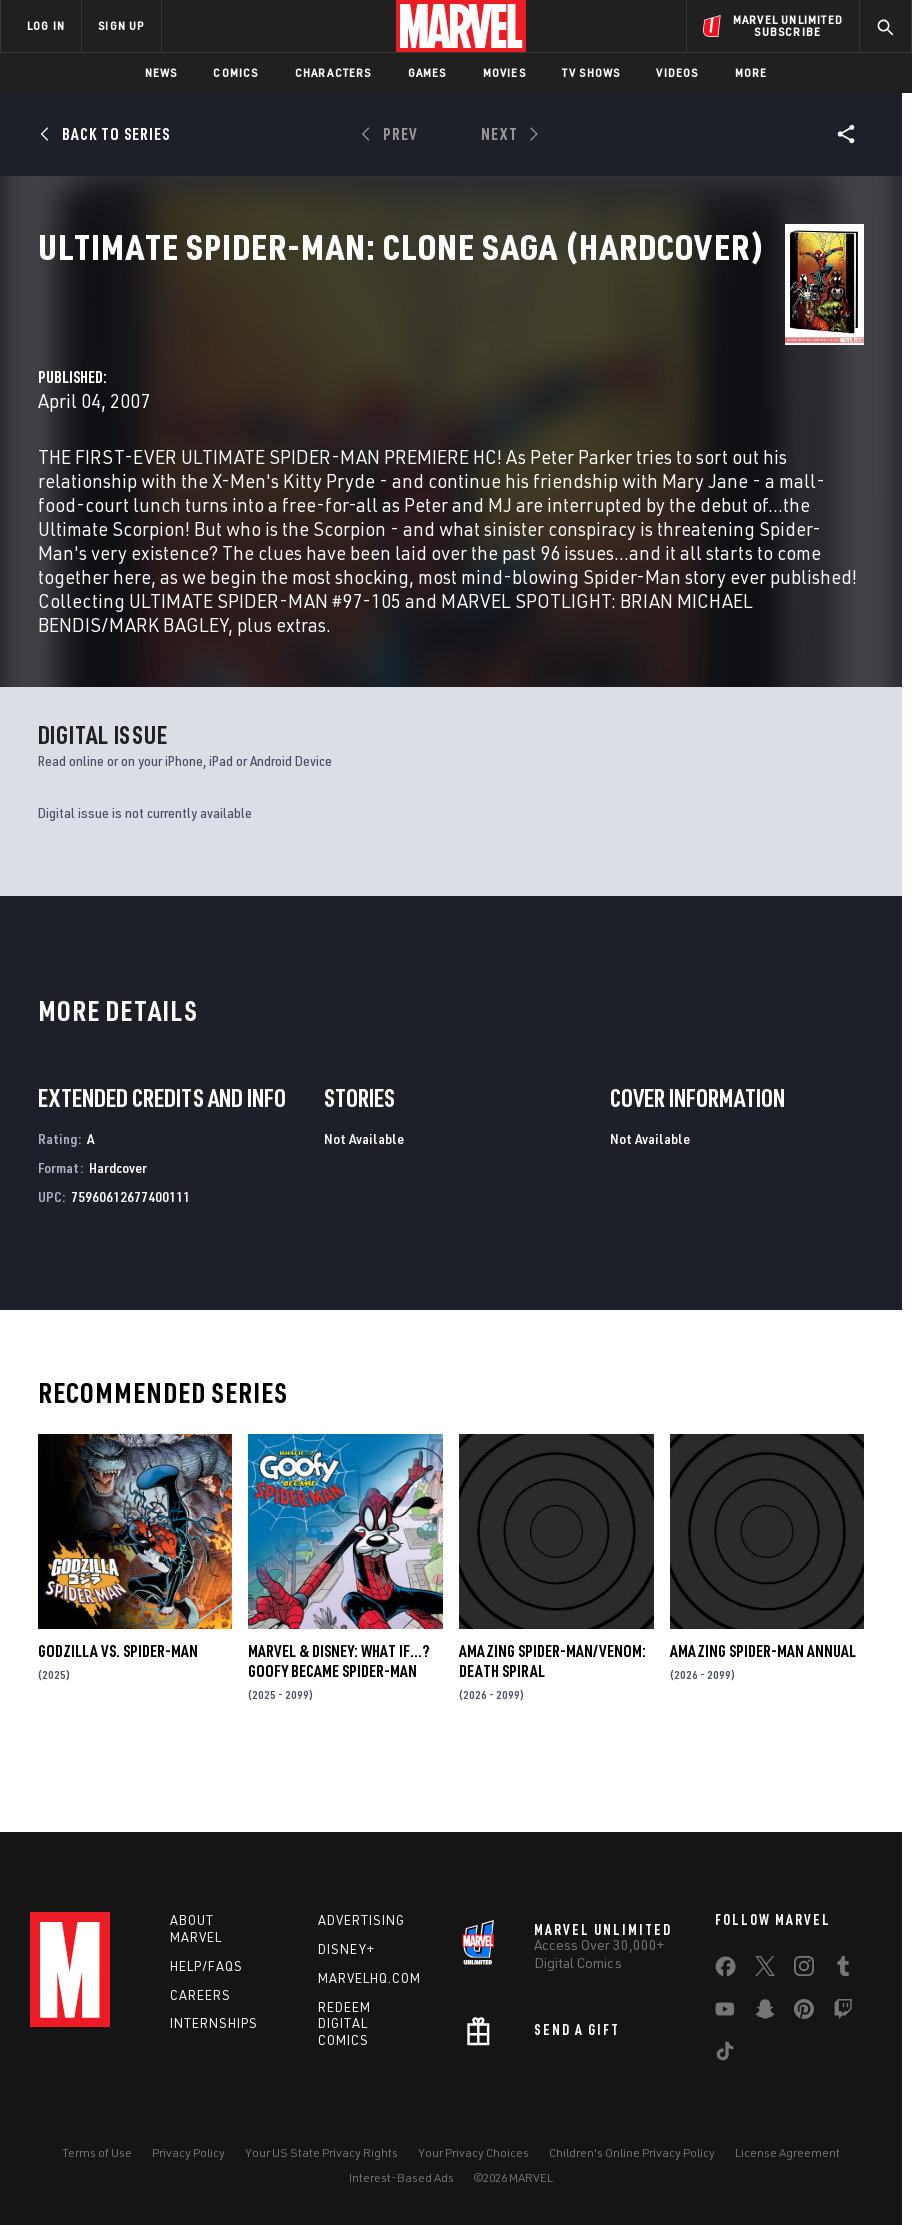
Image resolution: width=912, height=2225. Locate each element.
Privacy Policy (188, 2152)
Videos (677, 72)
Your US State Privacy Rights (321, 2152)
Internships (214, 2023)
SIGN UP (121, 25)
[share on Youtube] (725, 2013)
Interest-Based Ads (401, 2177)
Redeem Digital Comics (344, 2024)
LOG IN (46, 25)
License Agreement (787, 2152)
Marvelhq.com (369, 1978)
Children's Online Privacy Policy (632, 2152)
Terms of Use (97, 2152)
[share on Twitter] (765, 1970)
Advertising (361, 1920)
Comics (235, 72)
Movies (504, 72)
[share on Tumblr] (843, 1970)
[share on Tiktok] (725, 2055)
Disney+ (346, 1949)
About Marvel (196, 1928)
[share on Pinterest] (804, 2013)
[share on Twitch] (843, 2013)
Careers (200, 1995)
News (161, 72)
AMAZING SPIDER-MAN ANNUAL (763, 1714)
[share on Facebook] (725, 1971)
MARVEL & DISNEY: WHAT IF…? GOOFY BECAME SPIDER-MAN (338, 1724)
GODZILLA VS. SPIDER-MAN (118, 1714)
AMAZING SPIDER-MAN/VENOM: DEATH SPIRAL (552, 1724)
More (751, 72)
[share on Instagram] (804, 1970)
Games (427, 72)
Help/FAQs (206, 1966)
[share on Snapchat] (765, 2013)
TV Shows (591, 72)
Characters (333, 72)
